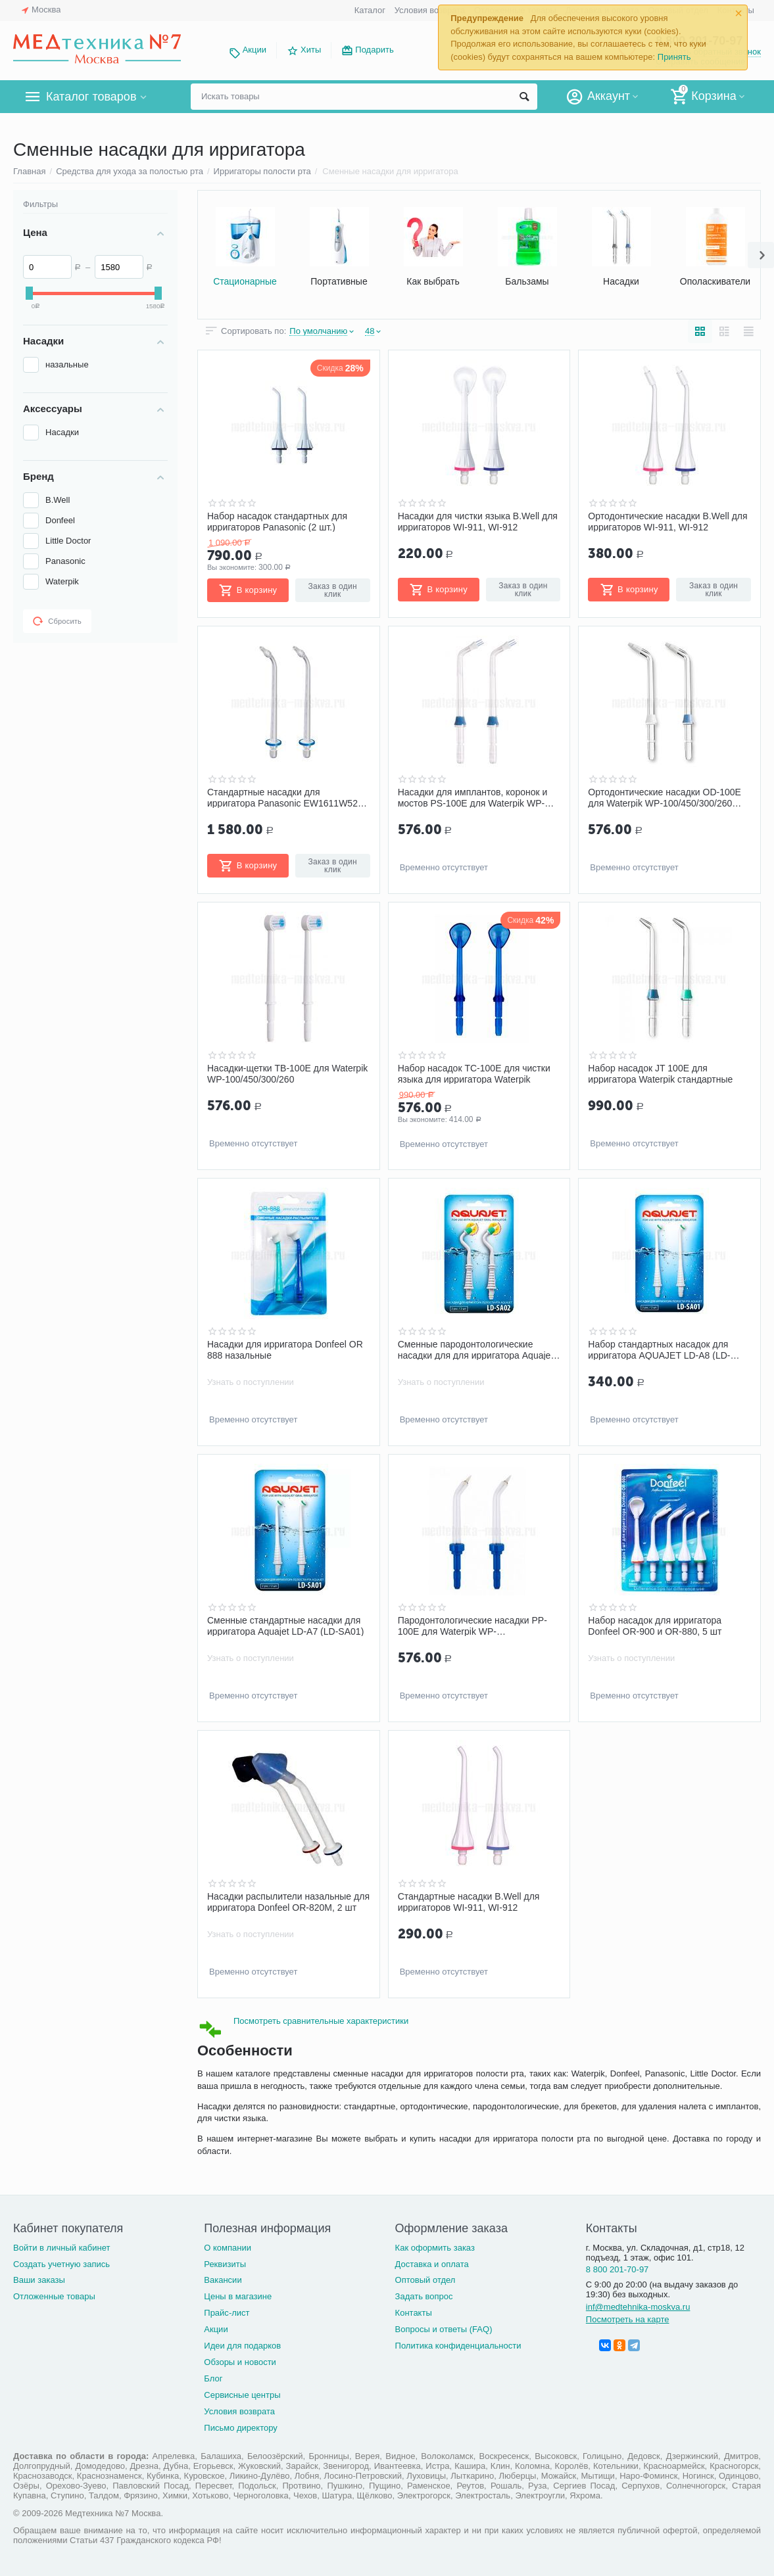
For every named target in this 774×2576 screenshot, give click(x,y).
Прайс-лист (226, 2313)
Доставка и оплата (432, 2264)
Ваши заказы (39, 2280)
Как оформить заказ (435, 2248)
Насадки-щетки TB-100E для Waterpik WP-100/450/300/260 (287, 1073)
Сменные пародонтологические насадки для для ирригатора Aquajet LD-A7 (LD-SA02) (476, 1349)
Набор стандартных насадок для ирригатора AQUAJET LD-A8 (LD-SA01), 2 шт (659, 1349)
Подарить (374, 50)
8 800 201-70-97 (617, 2269)
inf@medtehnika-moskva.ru (638, 2307)
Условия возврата (430, 10)
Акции (254, 50)
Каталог (369, 10)
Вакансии (222, 2280)
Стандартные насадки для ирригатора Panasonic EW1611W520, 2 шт (286, 797)
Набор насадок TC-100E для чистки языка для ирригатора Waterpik (474, 1073)
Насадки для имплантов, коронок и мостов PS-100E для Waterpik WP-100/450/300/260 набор (473, 797)
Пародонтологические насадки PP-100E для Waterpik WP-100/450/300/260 (472, 1625)
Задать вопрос (424, 2296)
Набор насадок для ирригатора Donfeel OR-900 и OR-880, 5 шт (654, 1625)
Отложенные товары (54, 2296)
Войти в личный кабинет (61, 2248)
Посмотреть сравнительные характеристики (320, 2021)
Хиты (311, 50)
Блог (213, 2378)
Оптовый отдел (425, 2280)
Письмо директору (241, 2428)
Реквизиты (225, 2264)
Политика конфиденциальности (458, 2346)
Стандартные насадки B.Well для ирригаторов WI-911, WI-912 (469, 1901)
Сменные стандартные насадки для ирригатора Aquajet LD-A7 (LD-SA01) (285, 1625)
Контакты (413, 2313)
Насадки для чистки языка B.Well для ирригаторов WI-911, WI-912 (478, 521)
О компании (227, 2248)
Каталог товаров (91, 96)
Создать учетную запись (61, 2264)
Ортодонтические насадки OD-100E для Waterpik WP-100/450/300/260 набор (664, 797)
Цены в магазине (238, 2296)
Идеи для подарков (242, 2346)
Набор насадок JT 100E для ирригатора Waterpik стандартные (660, 1073)
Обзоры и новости (240, 2362)
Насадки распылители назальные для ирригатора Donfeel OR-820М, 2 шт (288, 1901)
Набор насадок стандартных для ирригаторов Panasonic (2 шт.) (277, 521)
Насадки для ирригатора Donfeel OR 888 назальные (285, 1349)
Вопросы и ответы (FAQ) (444, 2329)
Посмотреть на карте (627, 2319)
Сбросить (57, 621)
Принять (674, 57)
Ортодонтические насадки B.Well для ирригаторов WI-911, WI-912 (667, 521)
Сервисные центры (242, 2395)
